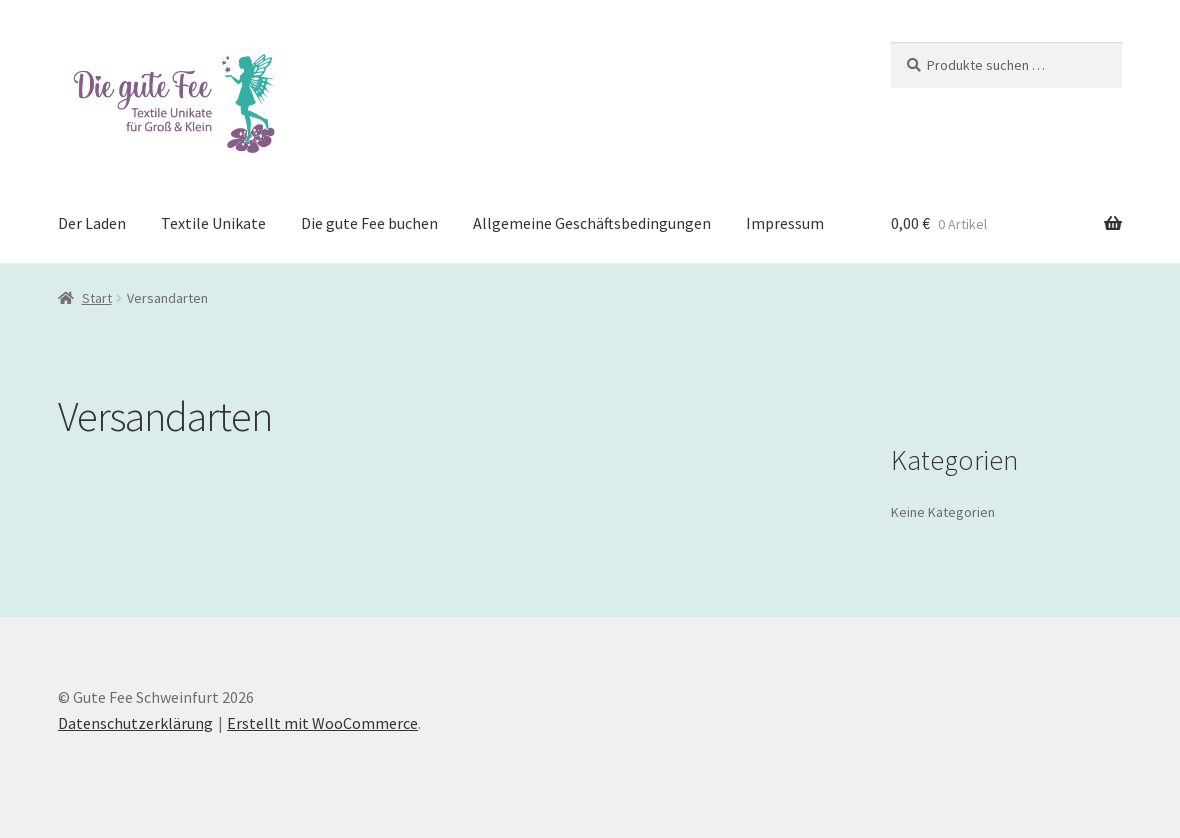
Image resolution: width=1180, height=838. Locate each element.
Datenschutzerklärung (135, 723)
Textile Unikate (213, 223)
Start (97, 298)
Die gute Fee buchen (369, 223)
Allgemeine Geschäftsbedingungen (592, 223)
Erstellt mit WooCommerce (322, 723)
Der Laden (92, 223)
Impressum (785, 223)
